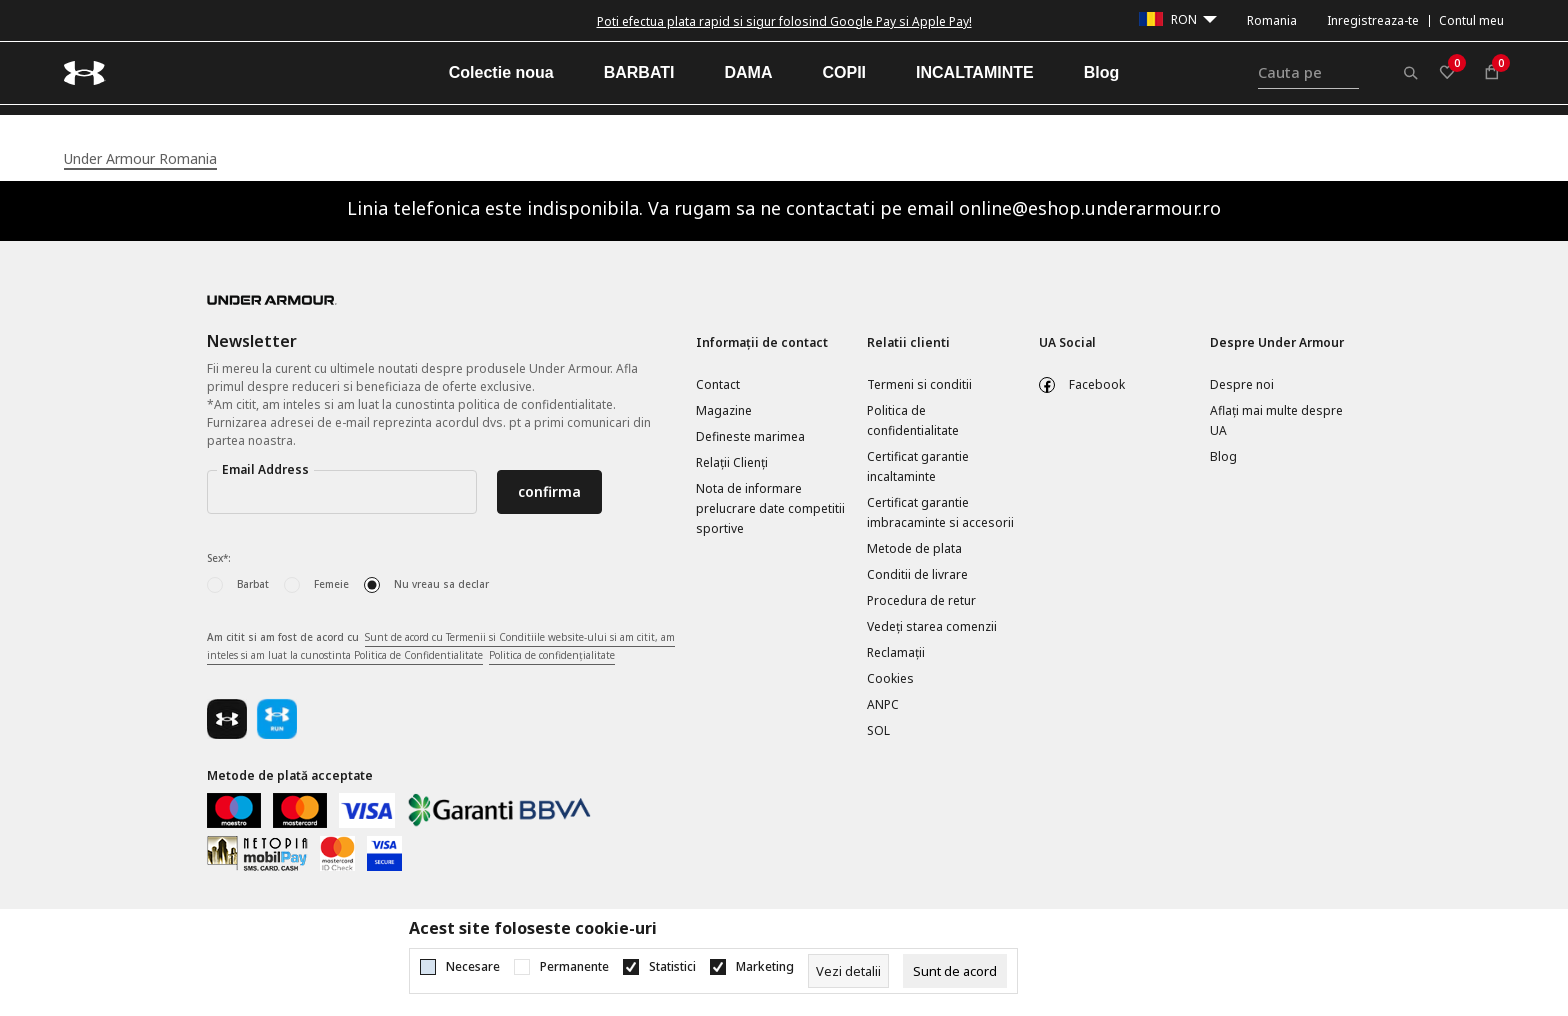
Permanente (574, 967)
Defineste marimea (750, 436)
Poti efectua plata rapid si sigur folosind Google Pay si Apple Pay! (784, 21)
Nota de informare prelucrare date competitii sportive (770, 508)
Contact (718, 384)
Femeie (331, 584)
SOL (878, 730)
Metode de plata (914, 548)
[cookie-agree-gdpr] (955, 971)
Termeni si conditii (919, 384)
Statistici (672, 967)
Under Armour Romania (140, 158)
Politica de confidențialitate (552, 655)
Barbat (253, 584)
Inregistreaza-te (1373, 20)
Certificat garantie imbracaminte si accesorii (940, 512)
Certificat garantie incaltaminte (918, 466)
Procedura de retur (921, 600)
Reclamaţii (896, 652)
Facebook (1097, 384)
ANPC (883, 704)
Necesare (473, 967)
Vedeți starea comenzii (932, 626)
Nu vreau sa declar (441, 584)
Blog (1223, 456)
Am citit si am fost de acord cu (441, 647)
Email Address (265, 469)
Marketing (765, 967)
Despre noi (1242, 384)
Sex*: (219, 558)
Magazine (724, 410)
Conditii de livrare (917, 574)
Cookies (890, 678)
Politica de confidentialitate (913, 420)
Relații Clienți (732, 462)
